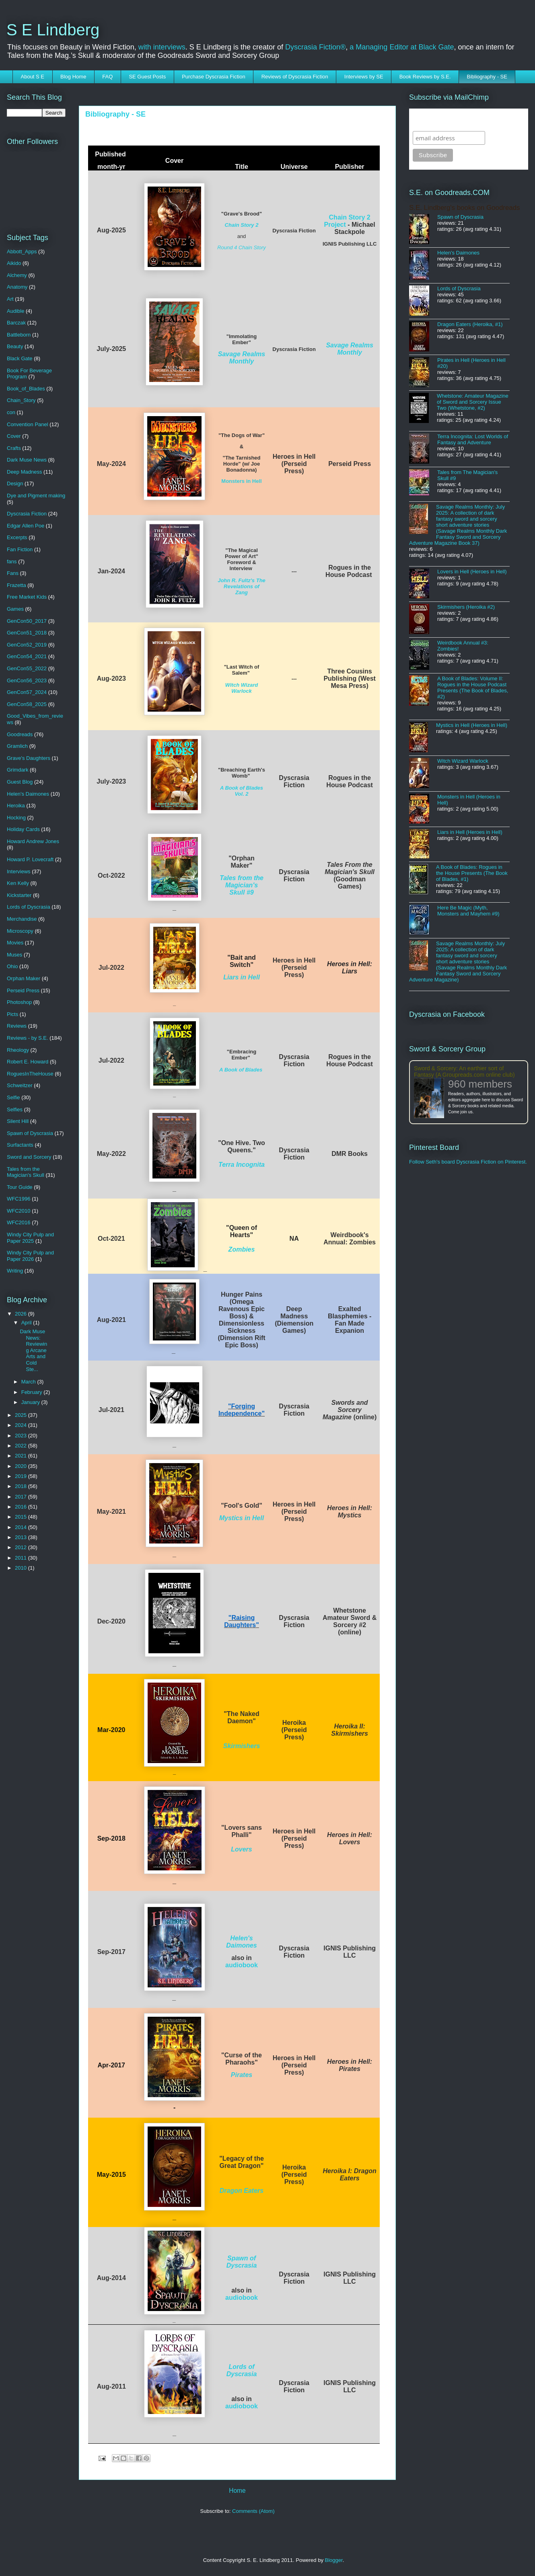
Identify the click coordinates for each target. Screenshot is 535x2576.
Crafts (14, 448)
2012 (21, 1547)
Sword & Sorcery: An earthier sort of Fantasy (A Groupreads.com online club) (464, 1071)
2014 (21, 1527)
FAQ (107, 77)
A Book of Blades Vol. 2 (241, 791)
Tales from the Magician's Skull (25, 1172)
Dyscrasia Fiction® (315, 47)
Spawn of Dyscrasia (241, 2262)
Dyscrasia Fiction (27, 514)
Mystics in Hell (241, 1518)
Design (15, 483)
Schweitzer (20, 1085)
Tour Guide (20, 1187)
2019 (21, 1476)
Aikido (14, 263)
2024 (21, 1425)
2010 (21, 1568)
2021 (21, 1456)
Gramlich (17, 746)
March (29, 1382)
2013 (21, 1537)
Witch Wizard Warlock (241, 688)
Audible (15, 311)
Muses (14, 955)
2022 (21, 1446)
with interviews (161, 47)
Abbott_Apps (22, 251)
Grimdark (17, 770)
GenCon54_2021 (27, 656)
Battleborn (19, 335)
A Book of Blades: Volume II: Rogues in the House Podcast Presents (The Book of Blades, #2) (472, 687)
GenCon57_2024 (27, 692)
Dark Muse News (27, 460)
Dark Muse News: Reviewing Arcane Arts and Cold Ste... (33, 1350)
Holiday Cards (23, 829)
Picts (12, 1014)
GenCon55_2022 (27, 668)
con (11, 412)
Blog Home (73, 77)
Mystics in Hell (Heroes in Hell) (471, 725)
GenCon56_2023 (27, 680)
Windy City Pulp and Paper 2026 (30, 1256)
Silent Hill (18, 1121)
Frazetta (16, 585)
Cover (14, 436)
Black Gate (20, 358)
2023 (21, 1436)
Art (10, 299)
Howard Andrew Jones (33, 841)
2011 (21, 1558)
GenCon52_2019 (27, 645)
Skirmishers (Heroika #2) (466, 607)
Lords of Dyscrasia (241, 2370)
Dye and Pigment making (36, 496)
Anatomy (17, 287)
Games (15, 609)
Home (237, 2490)
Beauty (15, 346)
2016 (21, 1507)
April (27, 1323)
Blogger (334, 2560)
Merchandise (22, 919)
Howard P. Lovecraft (30, 859)
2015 (21, 1517)
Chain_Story (21, 400)
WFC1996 (19, 1199)
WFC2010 (19, 1211)
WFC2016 (19, 1222)
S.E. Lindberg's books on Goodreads (464, 207)
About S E (33, 77)
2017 (21, 1497)
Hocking (16, 818)
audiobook (241, 1965)
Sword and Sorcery (29, 1157)
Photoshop (19, 1002)
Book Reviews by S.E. (425, 77)
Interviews (19, 871)
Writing (15, 1271)
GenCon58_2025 (27, 704)
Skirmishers (241, 1746)
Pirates (241, 2074)
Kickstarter (19, 895)
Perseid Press (23, 990)
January (31, 1402)
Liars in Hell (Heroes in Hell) (469, 832)
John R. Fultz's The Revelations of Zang (241, 586)
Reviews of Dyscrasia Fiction (294, 77)
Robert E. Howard (27, 1062)
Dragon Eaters (241, 2190)
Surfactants (20, 1145)
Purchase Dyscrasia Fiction (213, 77)
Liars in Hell (241, 977)
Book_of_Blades (26, 389)
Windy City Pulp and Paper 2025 (30, 1238)
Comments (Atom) (253, 2511)
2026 (21, 1314)
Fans (13, 573)
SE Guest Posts (147, 77)
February (32, 1392)
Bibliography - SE (487, 77)
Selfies (15, 1109)
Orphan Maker (23, 978)
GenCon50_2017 (27, 621)
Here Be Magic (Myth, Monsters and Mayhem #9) (468, 911)
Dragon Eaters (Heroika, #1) (470, 324)
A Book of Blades (240, 1070)
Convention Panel (27, 424)
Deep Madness (24, 472)
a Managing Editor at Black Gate (402, 47)
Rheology (18, 1050)
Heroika (16, 806)
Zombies (241, 1249)
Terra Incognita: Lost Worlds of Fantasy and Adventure (472, 439)
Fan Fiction (20, 549)
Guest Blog (20, 782)
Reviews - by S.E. (27, 1038)
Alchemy (17, 275)
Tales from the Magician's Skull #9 (241, 885)
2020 (21, 1466)
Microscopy (20, 931)
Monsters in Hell (241, 481)
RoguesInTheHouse (30, 1074)
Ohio (12, 966)
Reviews (17, 1026)
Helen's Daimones (241, 1942)
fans (12, 561)
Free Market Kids (27, 597)
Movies (15, 943)
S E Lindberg (52, 30)
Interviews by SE (363, 77)
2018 (21, 1486)
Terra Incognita (241, 1164)
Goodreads (20, 734)
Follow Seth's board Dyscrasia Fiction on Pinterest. (468, 1162)
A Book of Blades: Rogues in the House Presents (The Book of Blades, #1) (472, 873)
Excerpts (17, 537)
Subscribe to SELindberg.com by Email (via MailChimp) (463, 120)
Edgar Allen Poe (25, 526)
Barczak (16, 323)
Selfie (13, 1097)
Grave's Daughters (28, 758)
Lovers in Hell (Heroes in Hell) (472, 572)
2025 (21, 1415)
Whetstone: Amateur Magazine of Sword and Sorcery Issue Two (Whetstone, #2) (472, 402)
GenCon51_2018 (27, 633)
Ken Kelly (18, 883)
